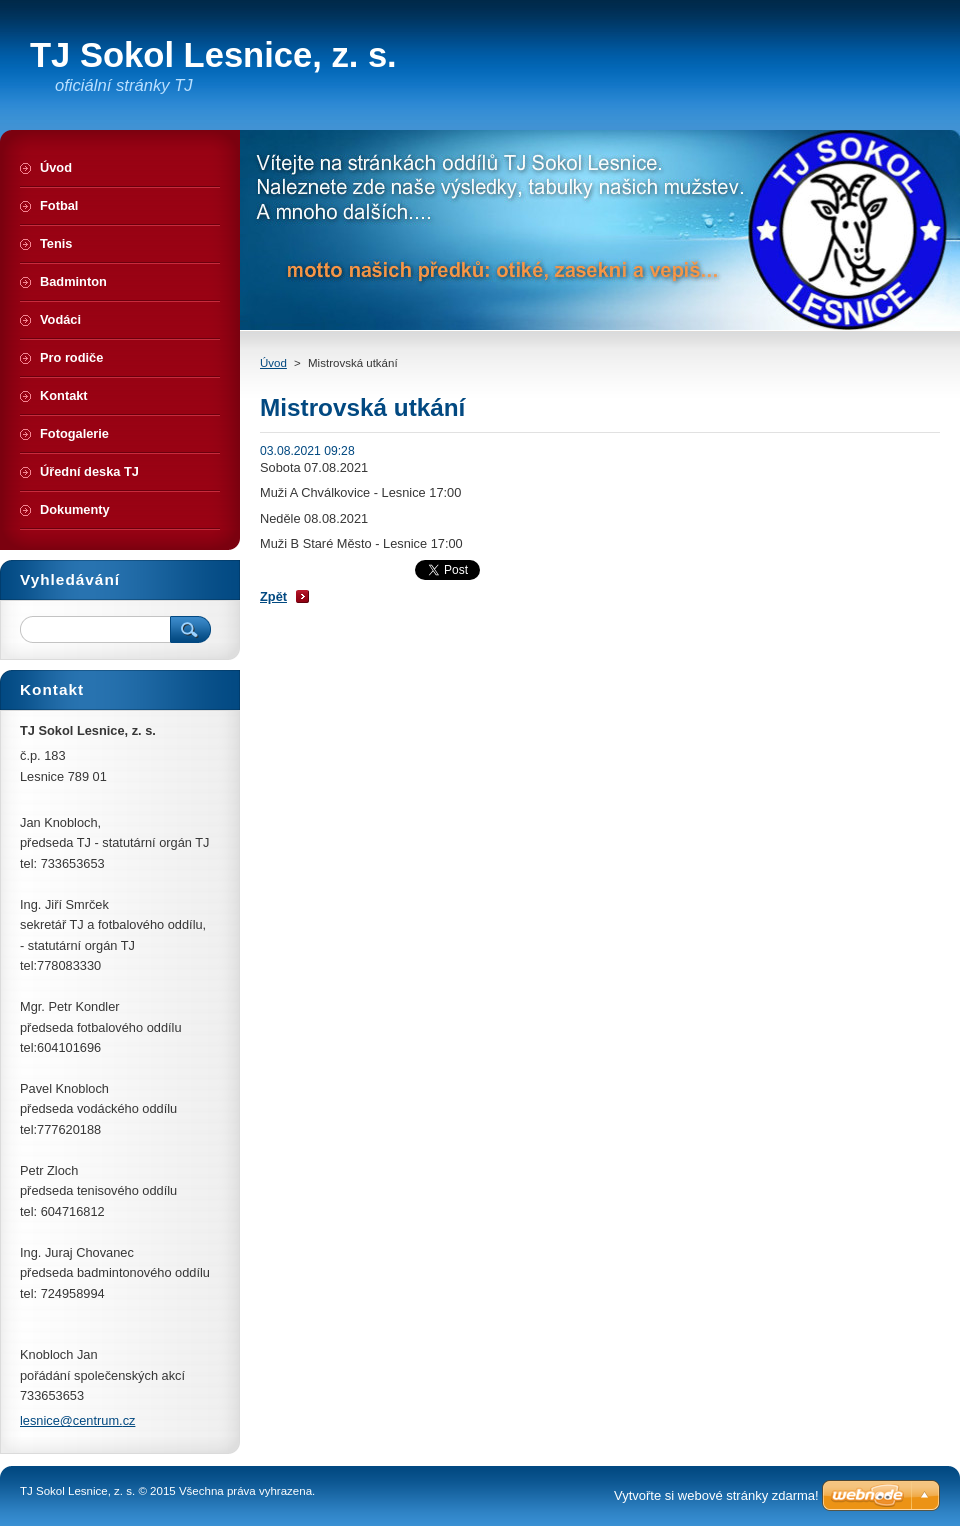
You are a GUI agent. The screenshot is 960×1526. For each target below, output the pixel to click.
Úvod (273, 363)
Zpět (273, 596)
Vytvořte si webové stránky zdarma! (716, 1495)
